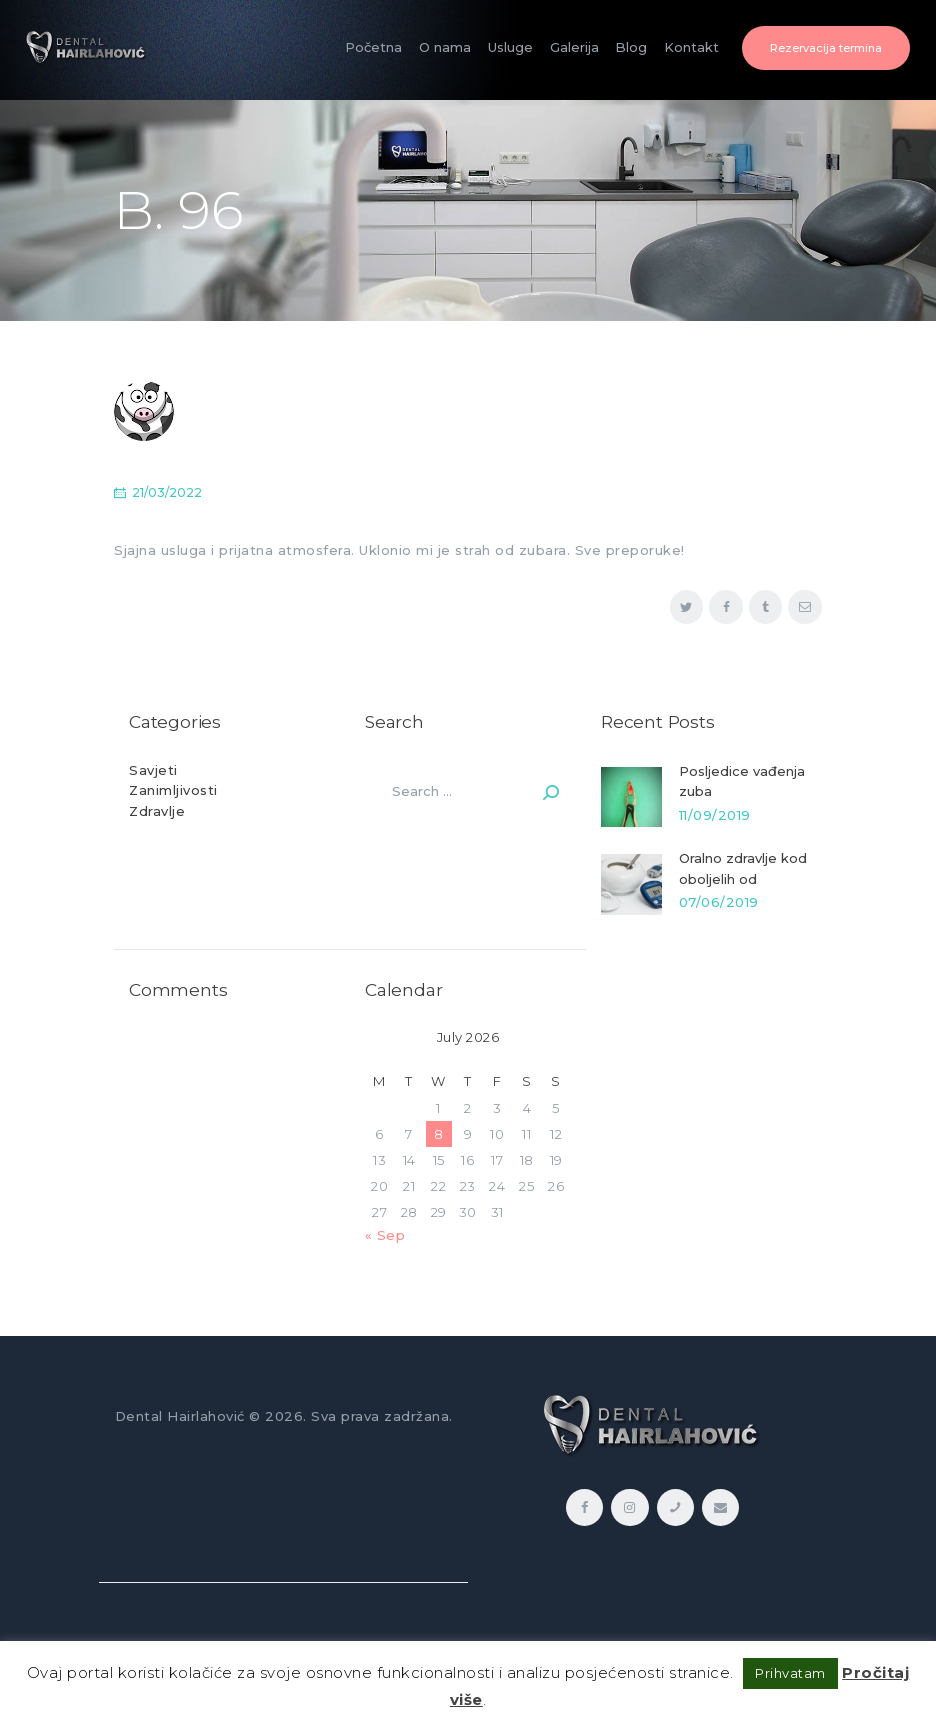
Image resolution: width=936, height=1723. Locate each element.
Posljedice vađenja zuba (742, 781)
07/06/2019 (719, 902)
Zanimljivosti (173, 790)
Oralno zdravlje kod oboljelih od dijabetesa (743, 879)
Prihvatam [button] (790, 1673)
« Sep (385, 1235)
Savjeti (153, 770)
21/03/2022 (167, 492)
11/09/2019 (715, 815)
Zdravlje (157, 811)
